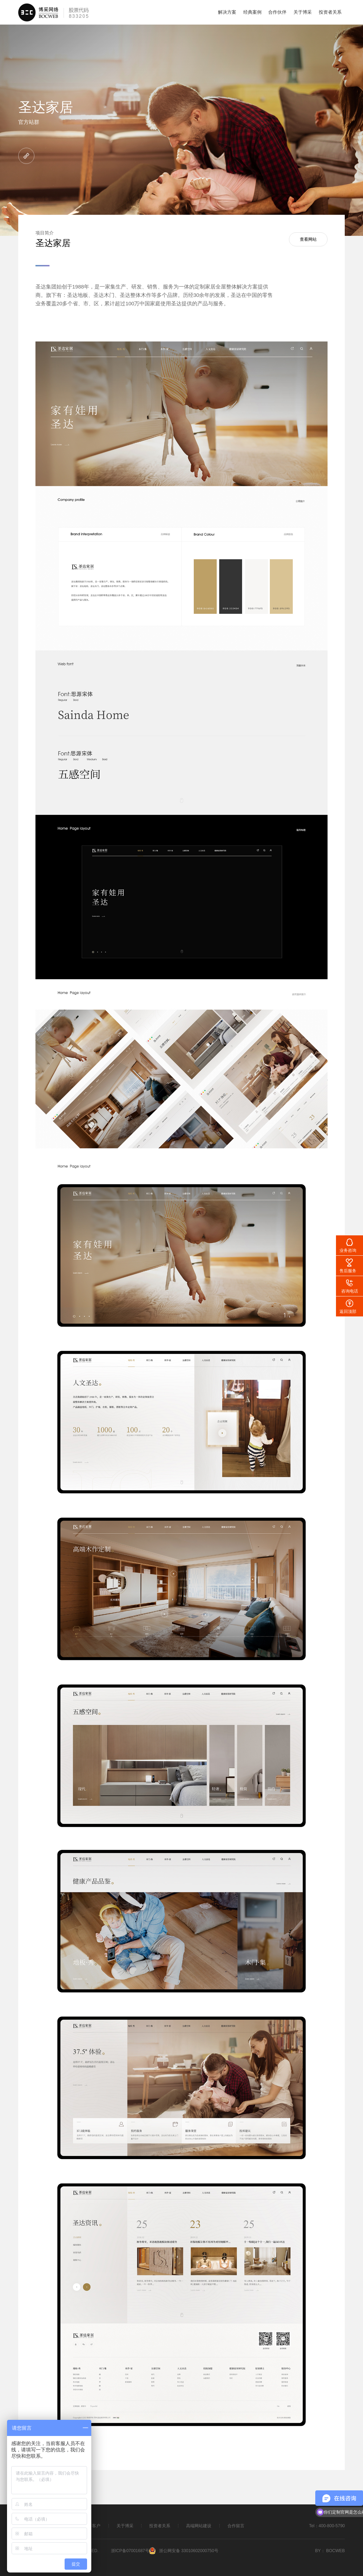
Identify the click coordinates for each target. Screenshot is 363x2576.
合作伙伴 (277, 12)
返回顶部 (347, 1311)
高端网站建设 (199, 2525)
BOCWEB (335, 2550)
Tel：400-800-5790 (327, 2525)
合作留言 (235, 2525)
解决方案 (227, 12)
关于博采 (302, 12)
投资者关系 (330, 12)
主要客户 (92, 2525)
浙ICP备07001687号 (130, 2550)
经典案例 (252, 12)
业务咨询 (347, 1250)
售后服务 (347, 1270)
